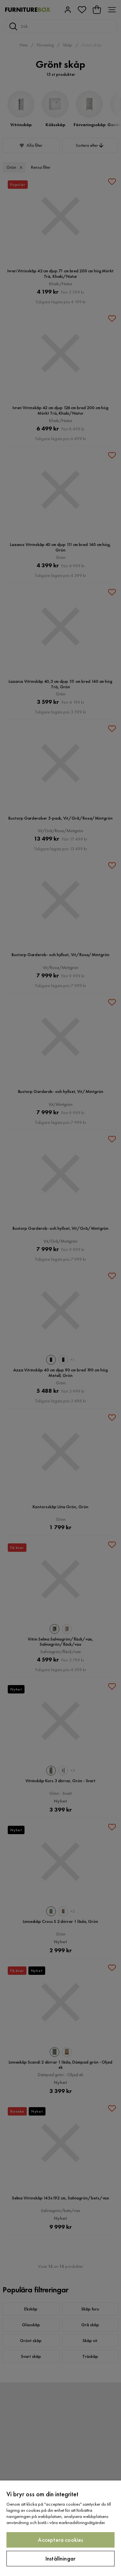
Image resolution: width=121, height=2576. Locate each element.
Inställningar (60, 2558)
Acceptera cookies (60, 2539)
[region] (60, 2528)
